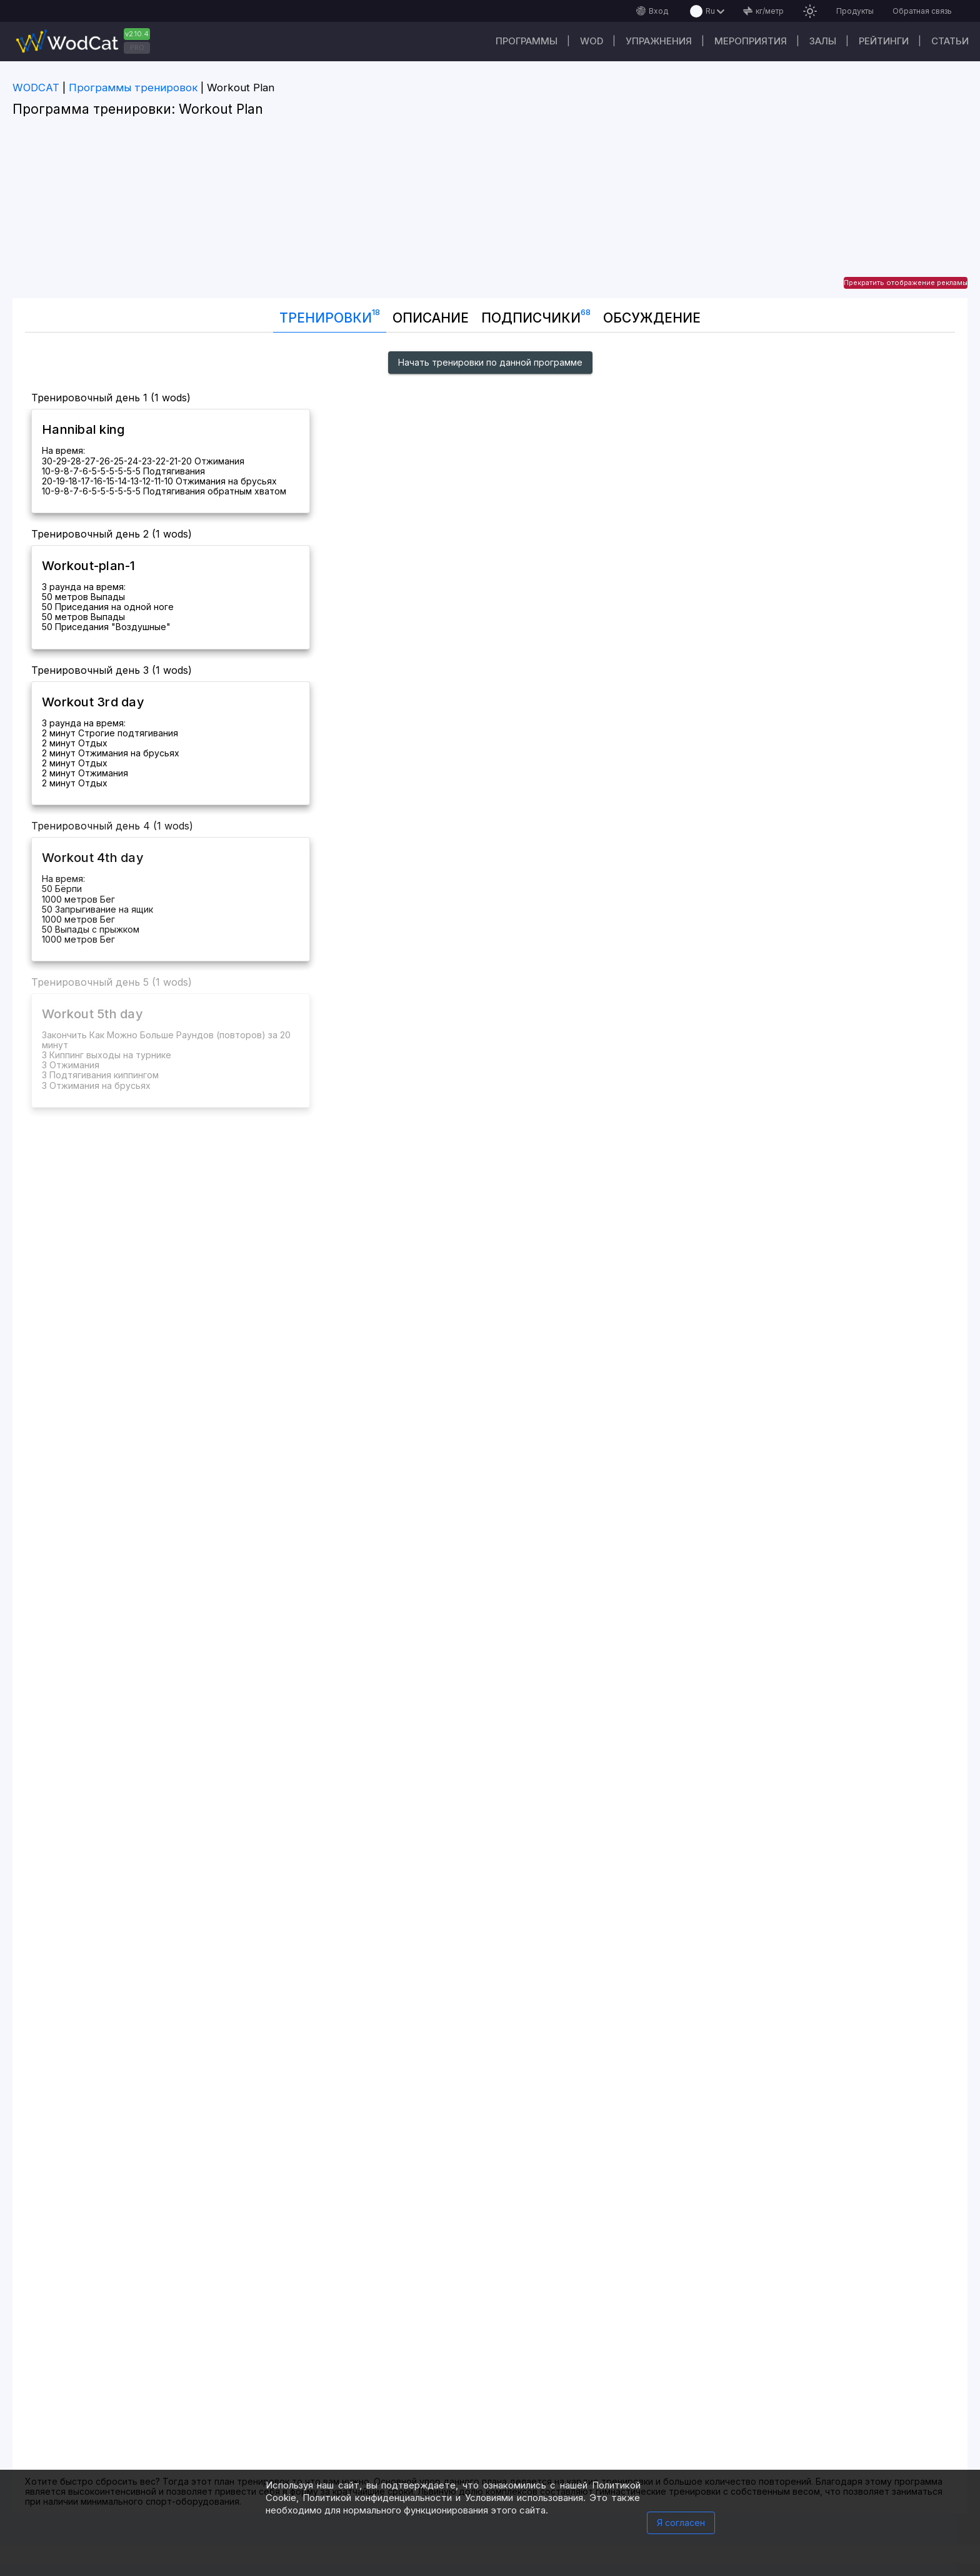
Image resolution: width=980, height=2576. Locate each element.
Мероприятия (750, 41)
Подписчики (536, 315)
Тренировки (329, 315)
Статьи (950, 41)
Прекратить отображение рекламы (906, 282)
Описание (430, 318)
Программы (527, 41)
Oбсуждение (652, 318)
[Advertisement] (490, 210)
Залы (822, 41)
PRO (137, 47)
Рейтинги (884, 41)
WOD (591, 41)
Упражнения (659, 41)
